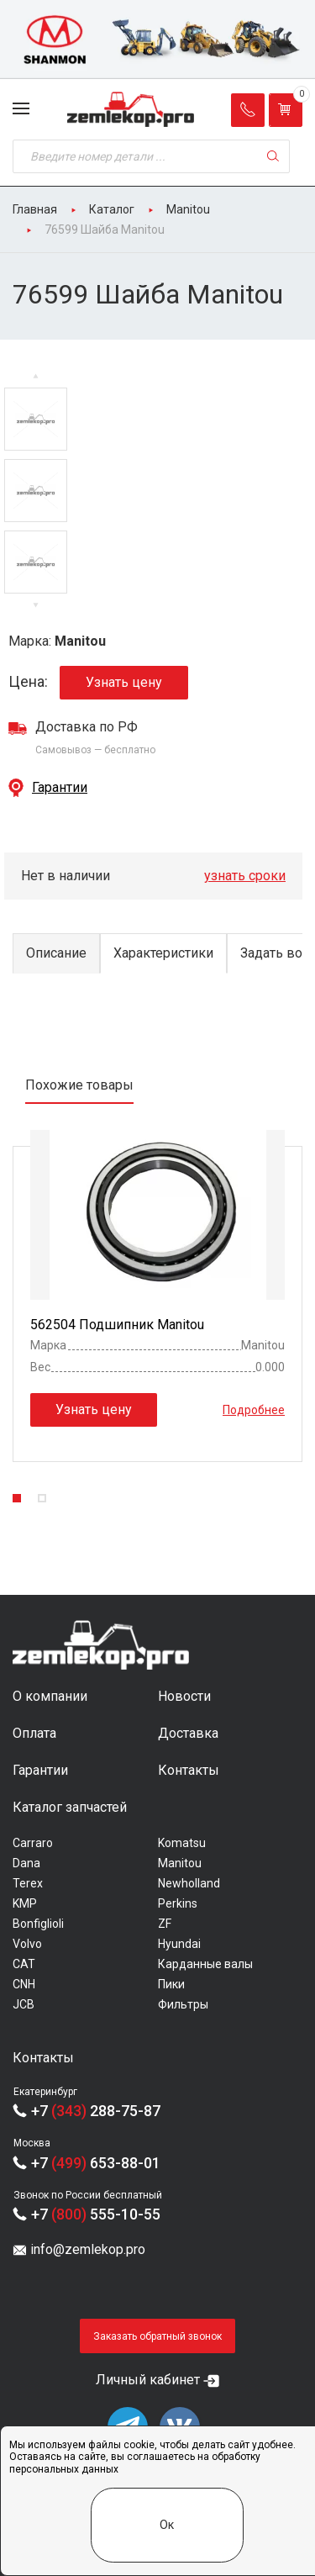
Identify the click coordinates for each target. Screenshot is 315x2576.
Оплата (34, 1733)
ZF (164, 1923)
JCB (23, 2004)
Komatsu (182, 1843)
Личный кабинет (148, 2380)
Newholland (189, 1883)
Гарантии (59, 787)
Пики (171, 1984)
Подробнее (254, 1410)
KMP (25, 1903)
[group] (157, 39)
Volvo (27, 1943)
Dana (26, 1863)
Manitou (180, 1863)
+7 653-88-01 (95, 2163)
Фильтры (183, 2004)
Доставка (188, 1733)
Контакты (188, 1770)
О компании (50, 1696)
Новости (184, 1696)
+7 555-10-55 (95, 2214)
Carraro (33, 1843)
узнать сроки (245, 876)
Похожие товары (79, 1085)
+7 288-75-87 (95, 2110)
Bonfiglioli (38, 1923)
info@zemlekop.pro (87, 2249)
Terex (28, 1883)
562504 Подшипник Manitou (117, 1325)
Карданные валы (205, 1964)
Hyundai (179, 1943)
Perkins (177, 1903)
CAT (24, 1964)
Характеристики (163, 953)
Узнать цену (124, 682)
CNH (24, 1984)
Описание (56, 953)
